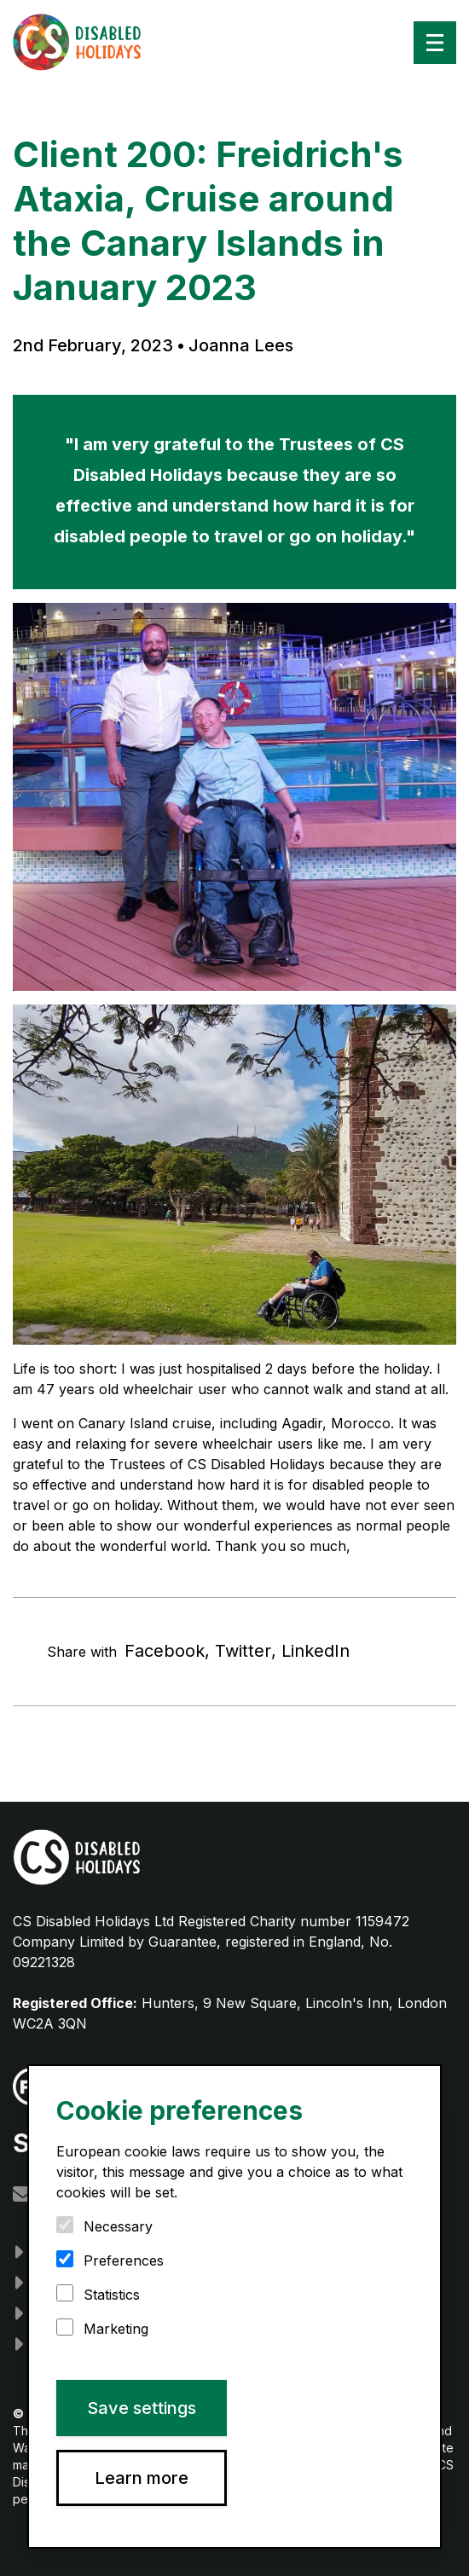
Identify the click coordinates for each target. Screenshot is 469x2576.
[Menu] (435, 42)
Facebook (164, 1651)
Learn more (141, 2478)
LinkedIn (315, 1651)
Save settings (141, 2408)
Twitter (243, 1651)
